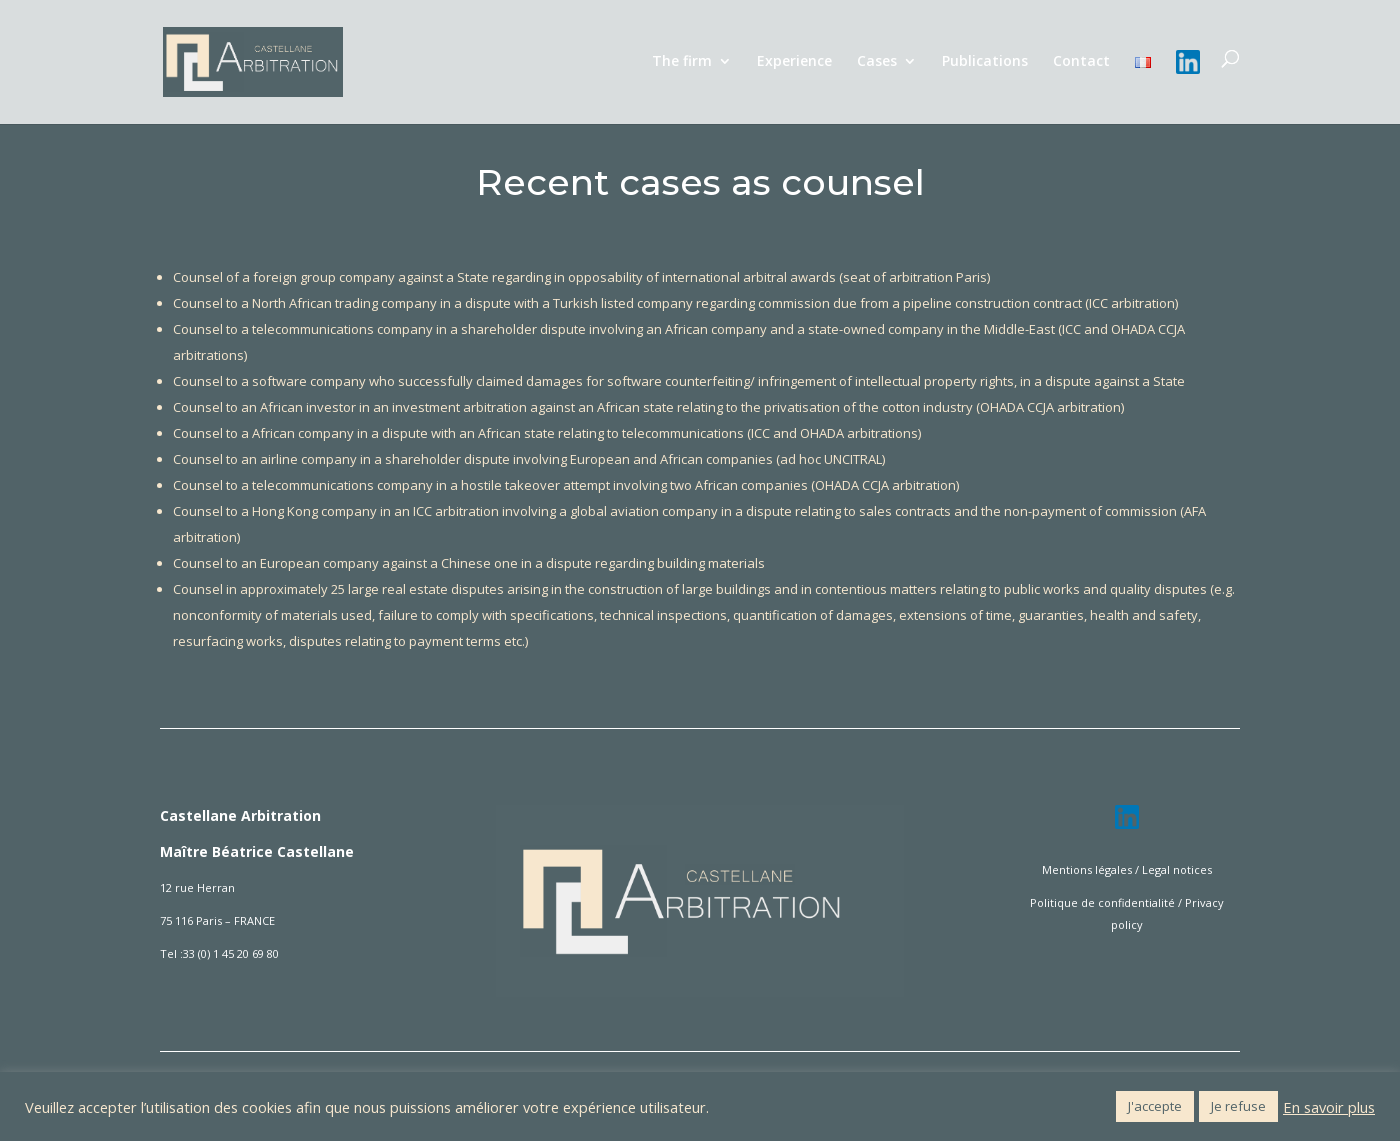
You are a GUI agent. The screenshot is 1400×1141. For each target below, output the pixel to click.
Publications (985, 62)
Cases (877, 62)
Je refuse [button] (1238, 1106)
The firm (682, 62)
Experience (794, 62)
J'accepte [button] (1155, 1106)
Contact (1081, 62)
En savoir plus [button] (1329, 1107)
